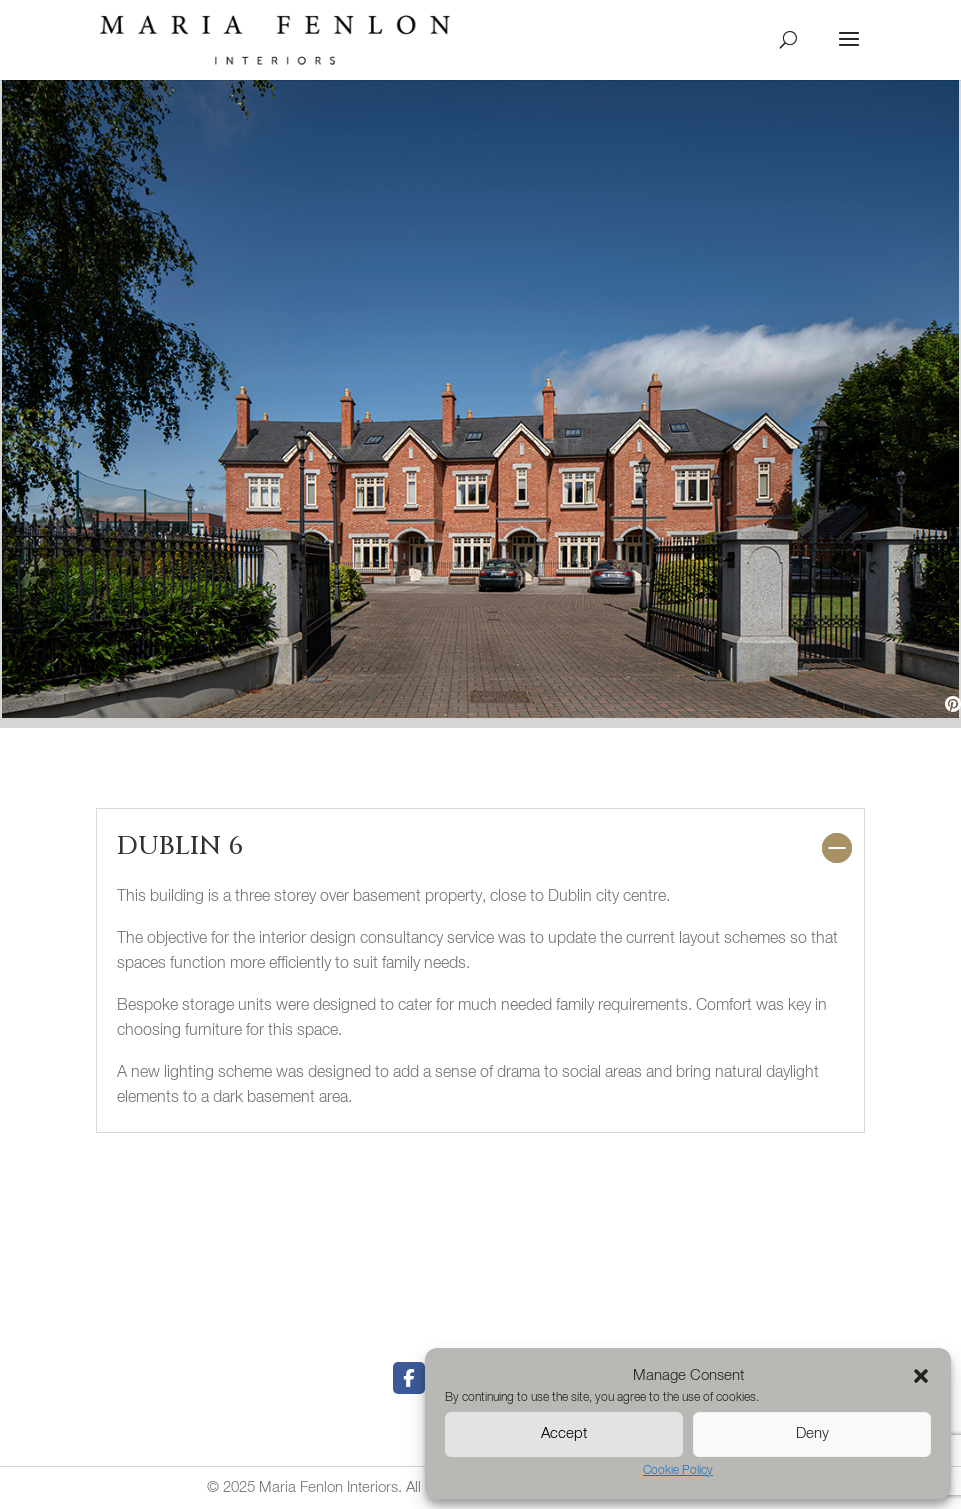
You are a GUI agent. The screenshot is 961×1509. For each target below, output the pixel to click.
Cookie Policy (678, 1471)
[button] (921, 1376)
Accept (564, 1433)
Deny (812, 1433)
